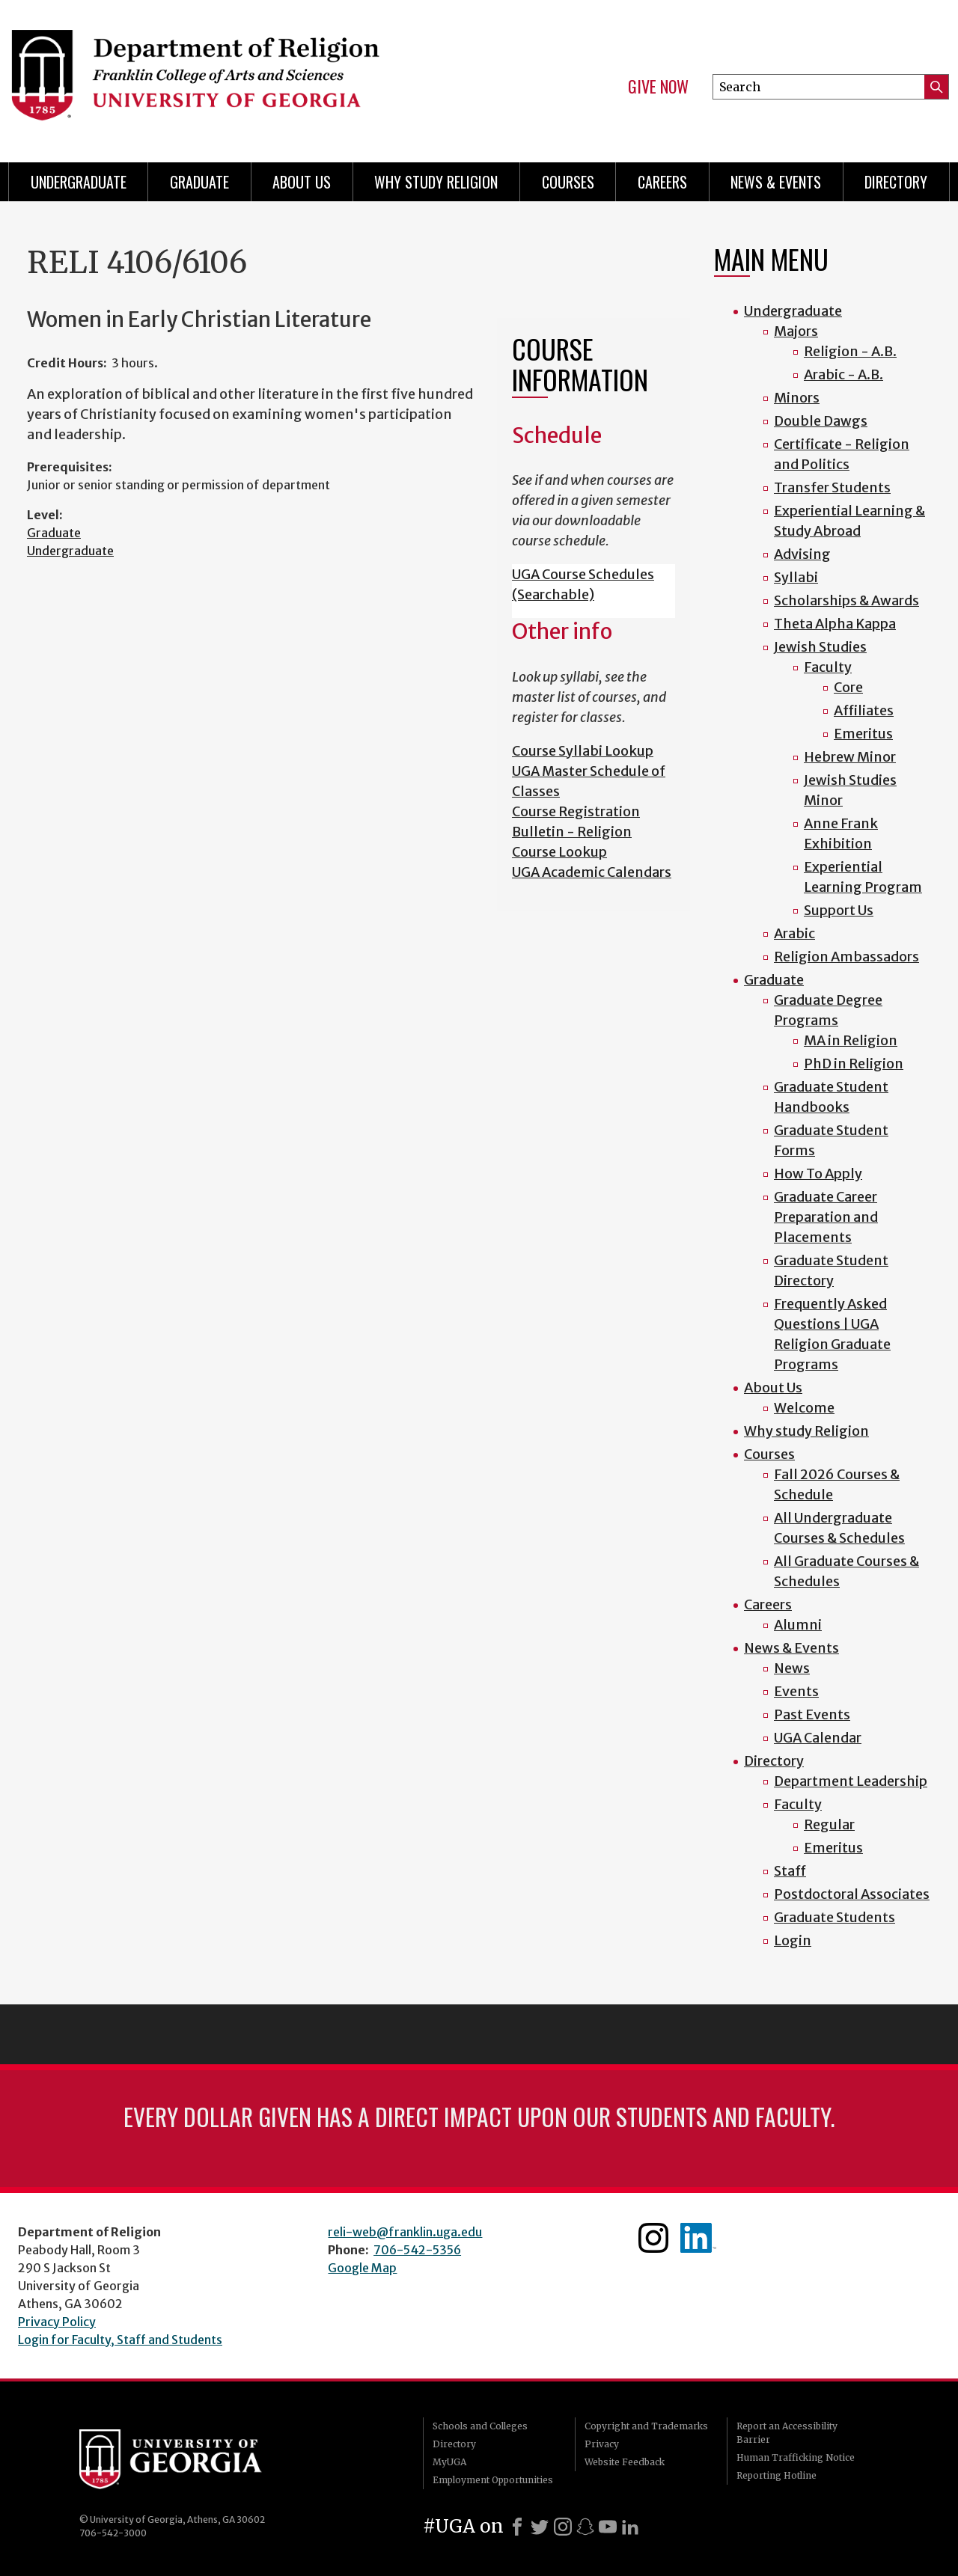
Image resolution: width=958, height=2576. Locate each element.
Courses (568, 182)
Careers (662, 182)
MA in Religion (850, 1040)
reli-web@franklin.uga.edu (405, 2231)
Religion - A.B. (850, 351)
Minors (797, 397)
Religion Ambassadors (846, 956)
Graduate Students (834, 1917)
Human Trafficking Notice (795, 2457)
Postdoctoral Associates (852, 1894)
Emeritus (863, 733)
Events (796, 1691)
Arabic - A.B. (843, 374)
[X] (540, 2527)
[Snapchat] (585, 2527)
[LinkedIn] (630, 2527)
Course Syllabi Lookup (582, 750)
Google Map (362, 2267)
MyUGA (449, 2462)
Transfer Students (832, 487)
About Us (301, 182)
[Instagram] (563, 2527)
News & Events (775, 182)
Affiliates (864, 710)
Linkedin (698, 2238)
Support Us (838, 910)
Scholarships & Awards (846, 600)
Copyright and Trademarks (646, 2426)
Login (792, 1940)
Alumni (798, 1624)
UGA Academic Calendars (591, 872)
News (792, 1668)
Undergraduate (78, 182)
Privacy (602, 2444)
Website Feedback (625, 2462)
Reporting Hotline (776, 2475)
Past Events (812, 1714)
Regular (829, 1824)
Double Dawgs (820, 420)
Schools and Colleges (480, 2426)
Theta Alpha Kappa (835, 623)
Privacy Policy (57, 2321)
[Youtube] (608, 2527)
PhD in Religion (853, 1063)
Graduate (199, 182)
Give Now (658, 87)
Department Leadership (850, 1781)
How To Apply (818, 1173)
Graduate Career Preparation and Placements (826, 1217)
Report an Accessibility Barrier (787, 2432)
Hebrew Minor (850, 756)
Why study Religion (436, 182)
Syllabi (796, 577)
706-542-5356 (417, 2249)
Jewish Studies (820, 646)
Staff (790, 1870)
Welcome (804, 1407)
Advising (802, 554)
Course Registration (576, 811)
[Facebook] (517, 2527)
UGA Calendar (817, 1737)
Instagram (653, 2238)
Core (848, 687)
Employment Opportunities (493, 2479)
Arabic (794, 933)
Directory (895, 182)
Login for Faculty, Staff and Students (120, 2339)
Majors (796, 331)
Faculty (828, 667)
